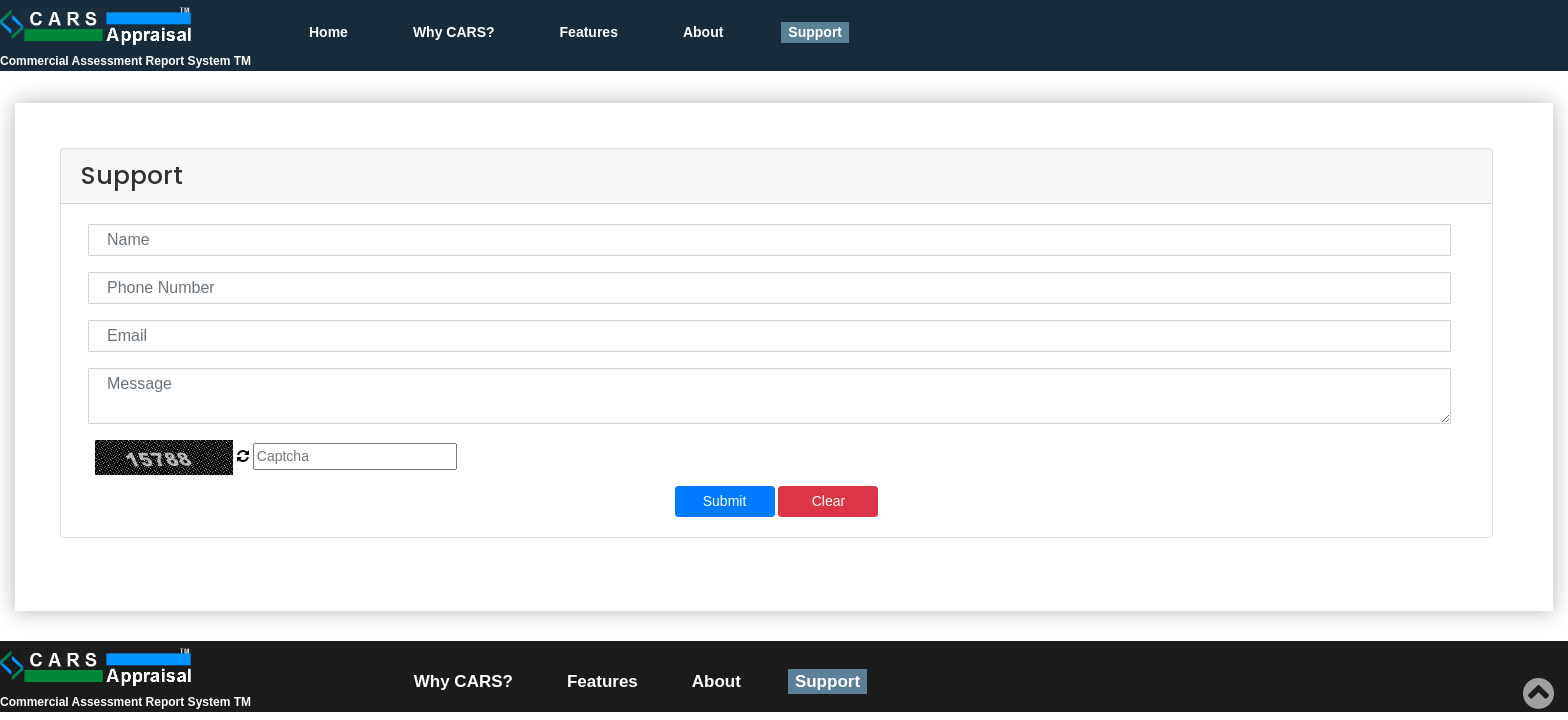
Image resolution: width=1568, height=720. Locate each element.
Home (328, 32)
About (703, 32)
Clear (828, 501)
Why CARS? (454, 32)
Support (815, 32)
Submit (725, 501)
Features (589, 32)
